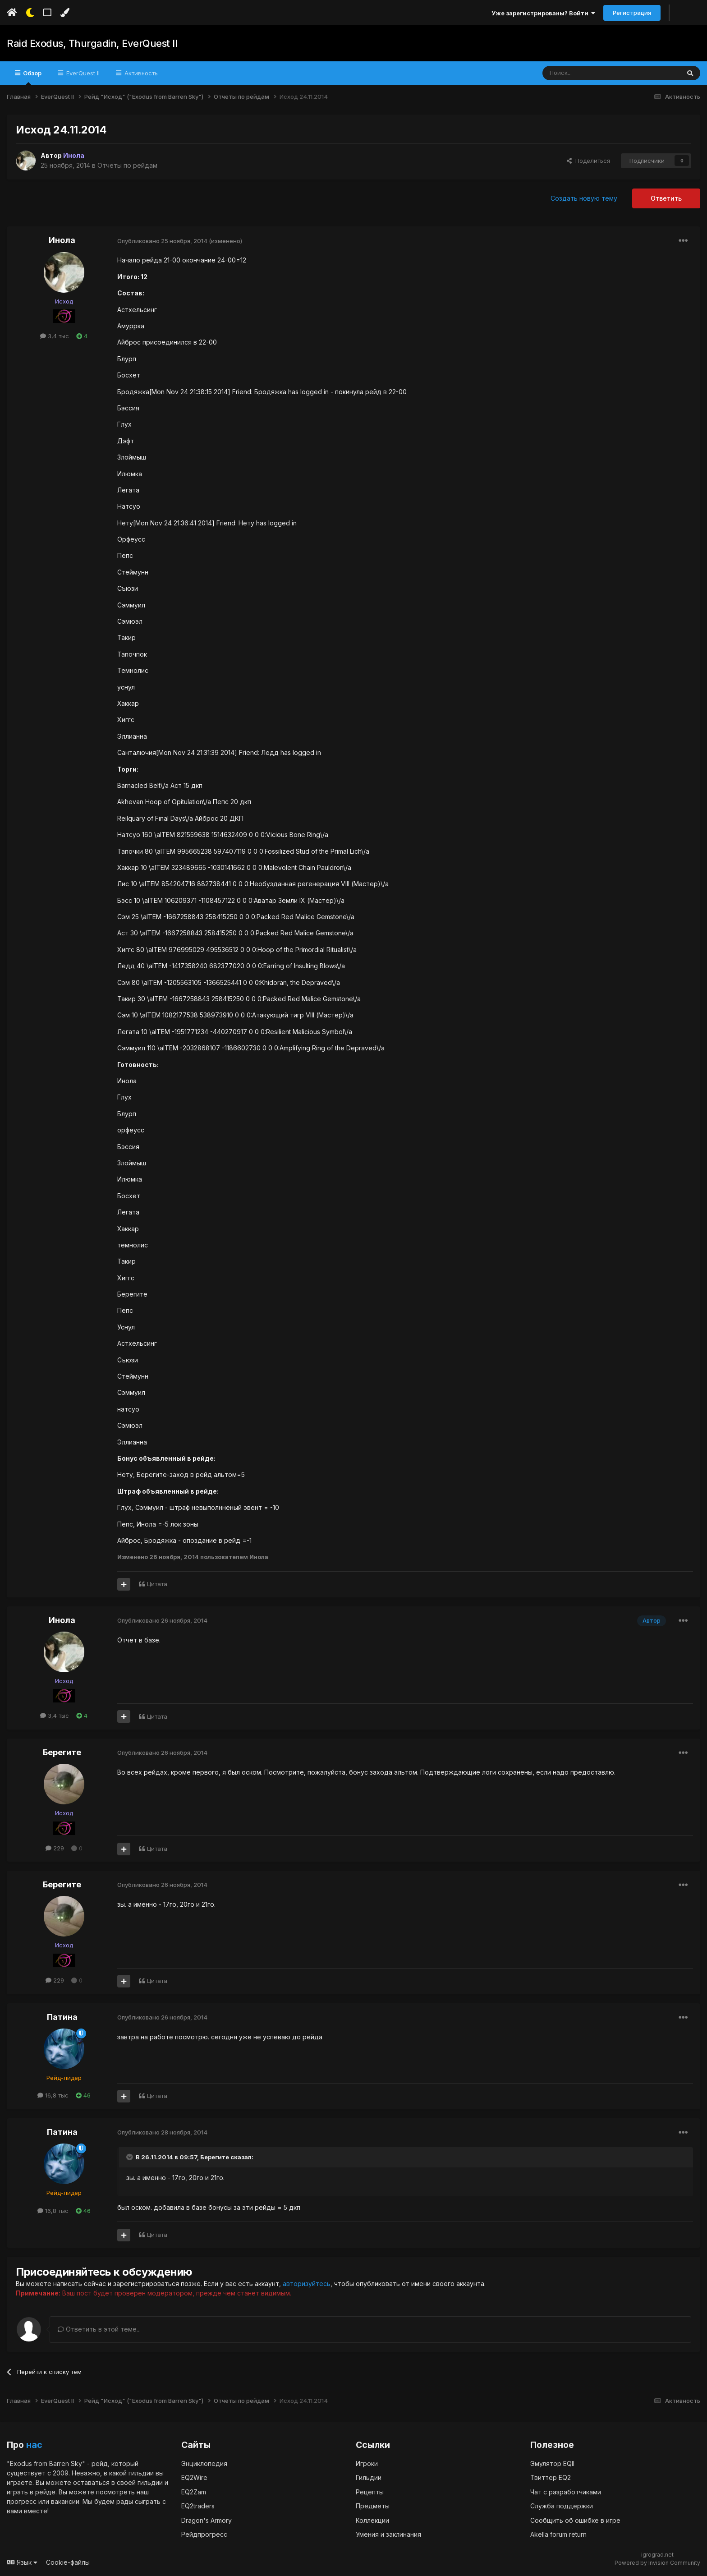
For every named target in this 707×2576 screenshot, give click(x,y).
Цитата (157, 1583)
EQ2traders (198, 2506)
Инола (62, 240)
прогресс (22, 2501)
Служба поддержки (561, 2506)
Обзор (31, 77)
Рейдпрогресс (204, 2534)
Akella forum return (558, 2534)
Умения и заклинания (388, 2534)
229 (55, 1848)
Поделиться (588, 160)
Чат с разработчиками (565, 2492)
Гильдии (368, 2477)
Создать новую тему (584, 198)
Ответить (666, 198)
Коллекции (372, 2520)
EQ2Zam (193, 2492)
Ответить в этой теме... (99, 2329)
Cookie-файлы (68, 2562)
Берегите (62, 1752)
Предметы (373, 2506)
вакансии (65, 2501)
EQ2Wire (194, 2477)
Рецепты (370, 2492)
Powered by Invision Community (657, 2562)
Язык (22, 2562)
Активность (140, 73)
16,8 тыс (53, 2095)
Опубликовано (162, 240)
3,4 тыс (54, 336)
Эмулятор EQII (552, 2463)
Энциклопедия (204, 2463)
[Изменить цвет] (64, 12)
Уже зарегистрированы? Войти (543, 13)
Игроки (367, 2463)
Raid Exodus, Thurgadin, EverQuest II (92, 43)
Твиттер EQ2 (550, 2477)
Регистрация (632, 12)
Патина (62, 2017)
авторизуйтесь (307, 2283)
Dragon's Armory (206, 2520)
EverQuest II (82, 73)
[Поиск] (590, 73)
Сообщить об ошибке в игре (575, 2520)
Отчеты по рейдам (127, 165)
